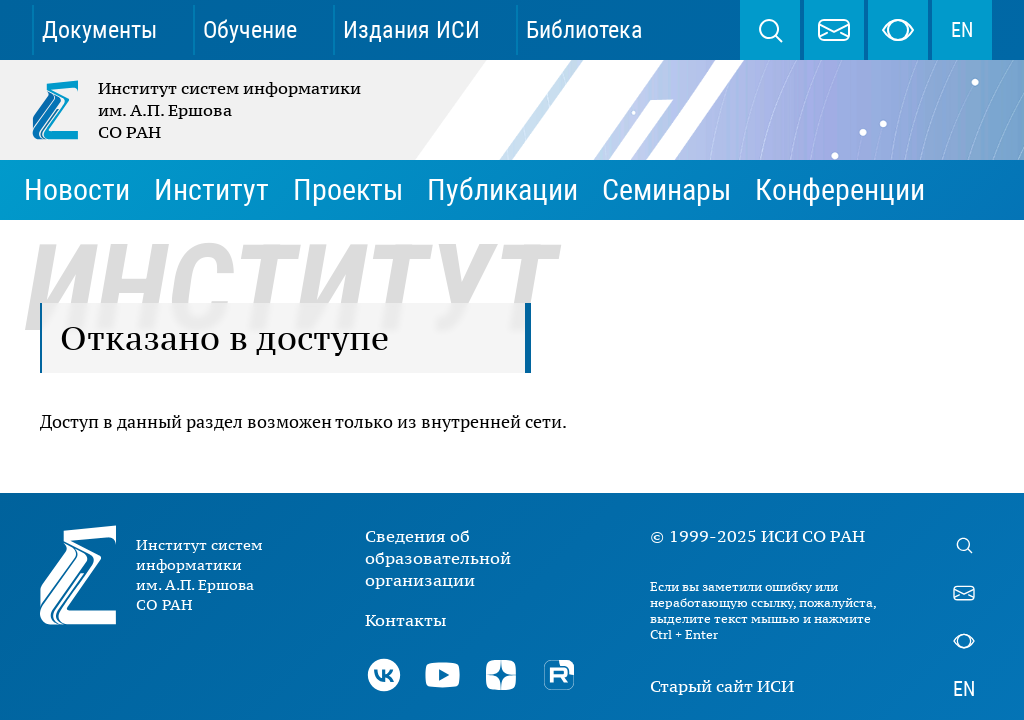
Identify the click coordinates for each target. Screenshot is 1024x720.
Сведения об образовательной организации (438, 558)
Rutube (559, 675)
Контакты (405, 620)
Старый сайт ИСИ (722, 686)
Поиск (770, 30)
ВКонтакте (384, 675)
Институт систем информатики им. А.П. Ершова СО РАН (198, 110)
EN (962, 30)
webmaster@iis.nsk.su (834, 30)
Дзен (501, 675)
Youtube (442, 675)
